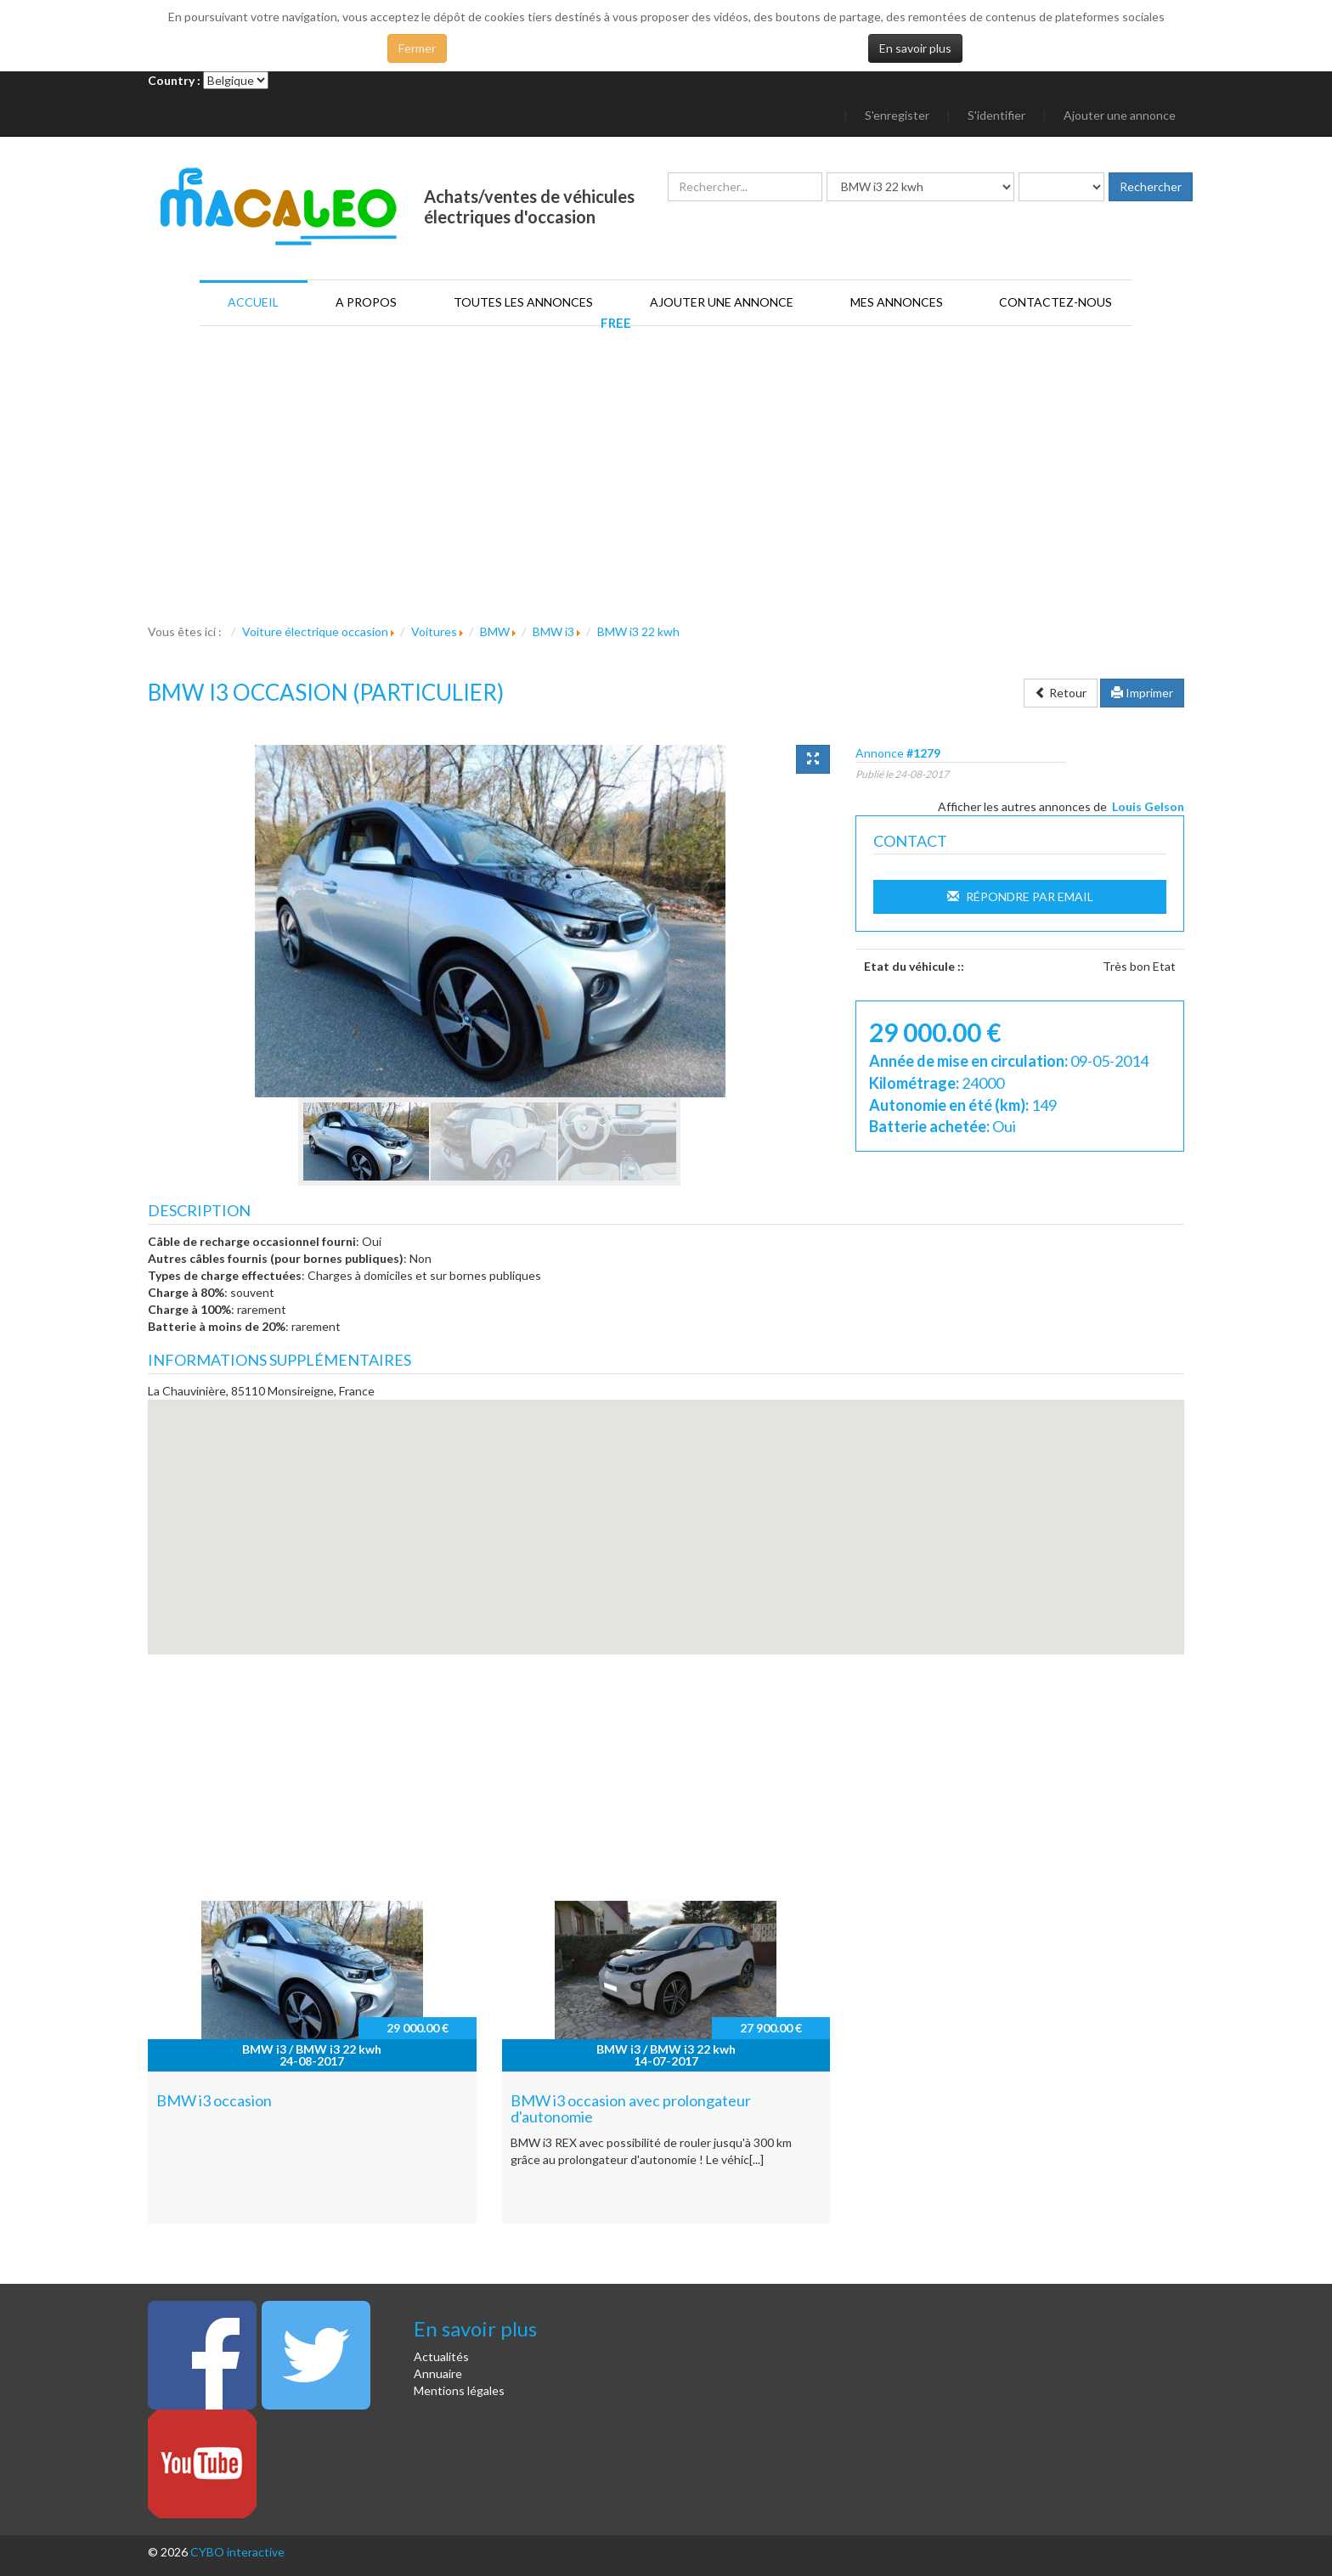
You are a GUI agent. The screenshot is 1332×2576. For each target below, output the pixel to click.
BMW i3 (553, 631)
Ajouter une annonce (1120, 115)
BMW (495, 631)
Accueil (253, 302)
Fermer (417, 48)
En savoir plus (915, 48)
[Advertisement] (666, 496)
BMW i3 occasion (214, 2100)
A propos (366, 302)
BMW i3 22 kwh (638, 631)
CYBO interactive (237, 2552)
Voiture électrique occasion (315, 631)
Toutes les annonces (523, 302)
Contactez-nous (1055, 302)
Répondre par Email (1020, 896)
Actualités (441, 2356)
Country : (174, 80)
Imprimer (1142, 692)
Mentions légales (459, 2390)
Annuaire (438, 2373)
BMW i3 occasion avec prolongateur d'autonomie (631, 2109)
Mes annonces (896, 302)
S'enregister (897, 115)
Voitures (434, 631)
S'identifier (996, 115)
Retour (1060, 692)
